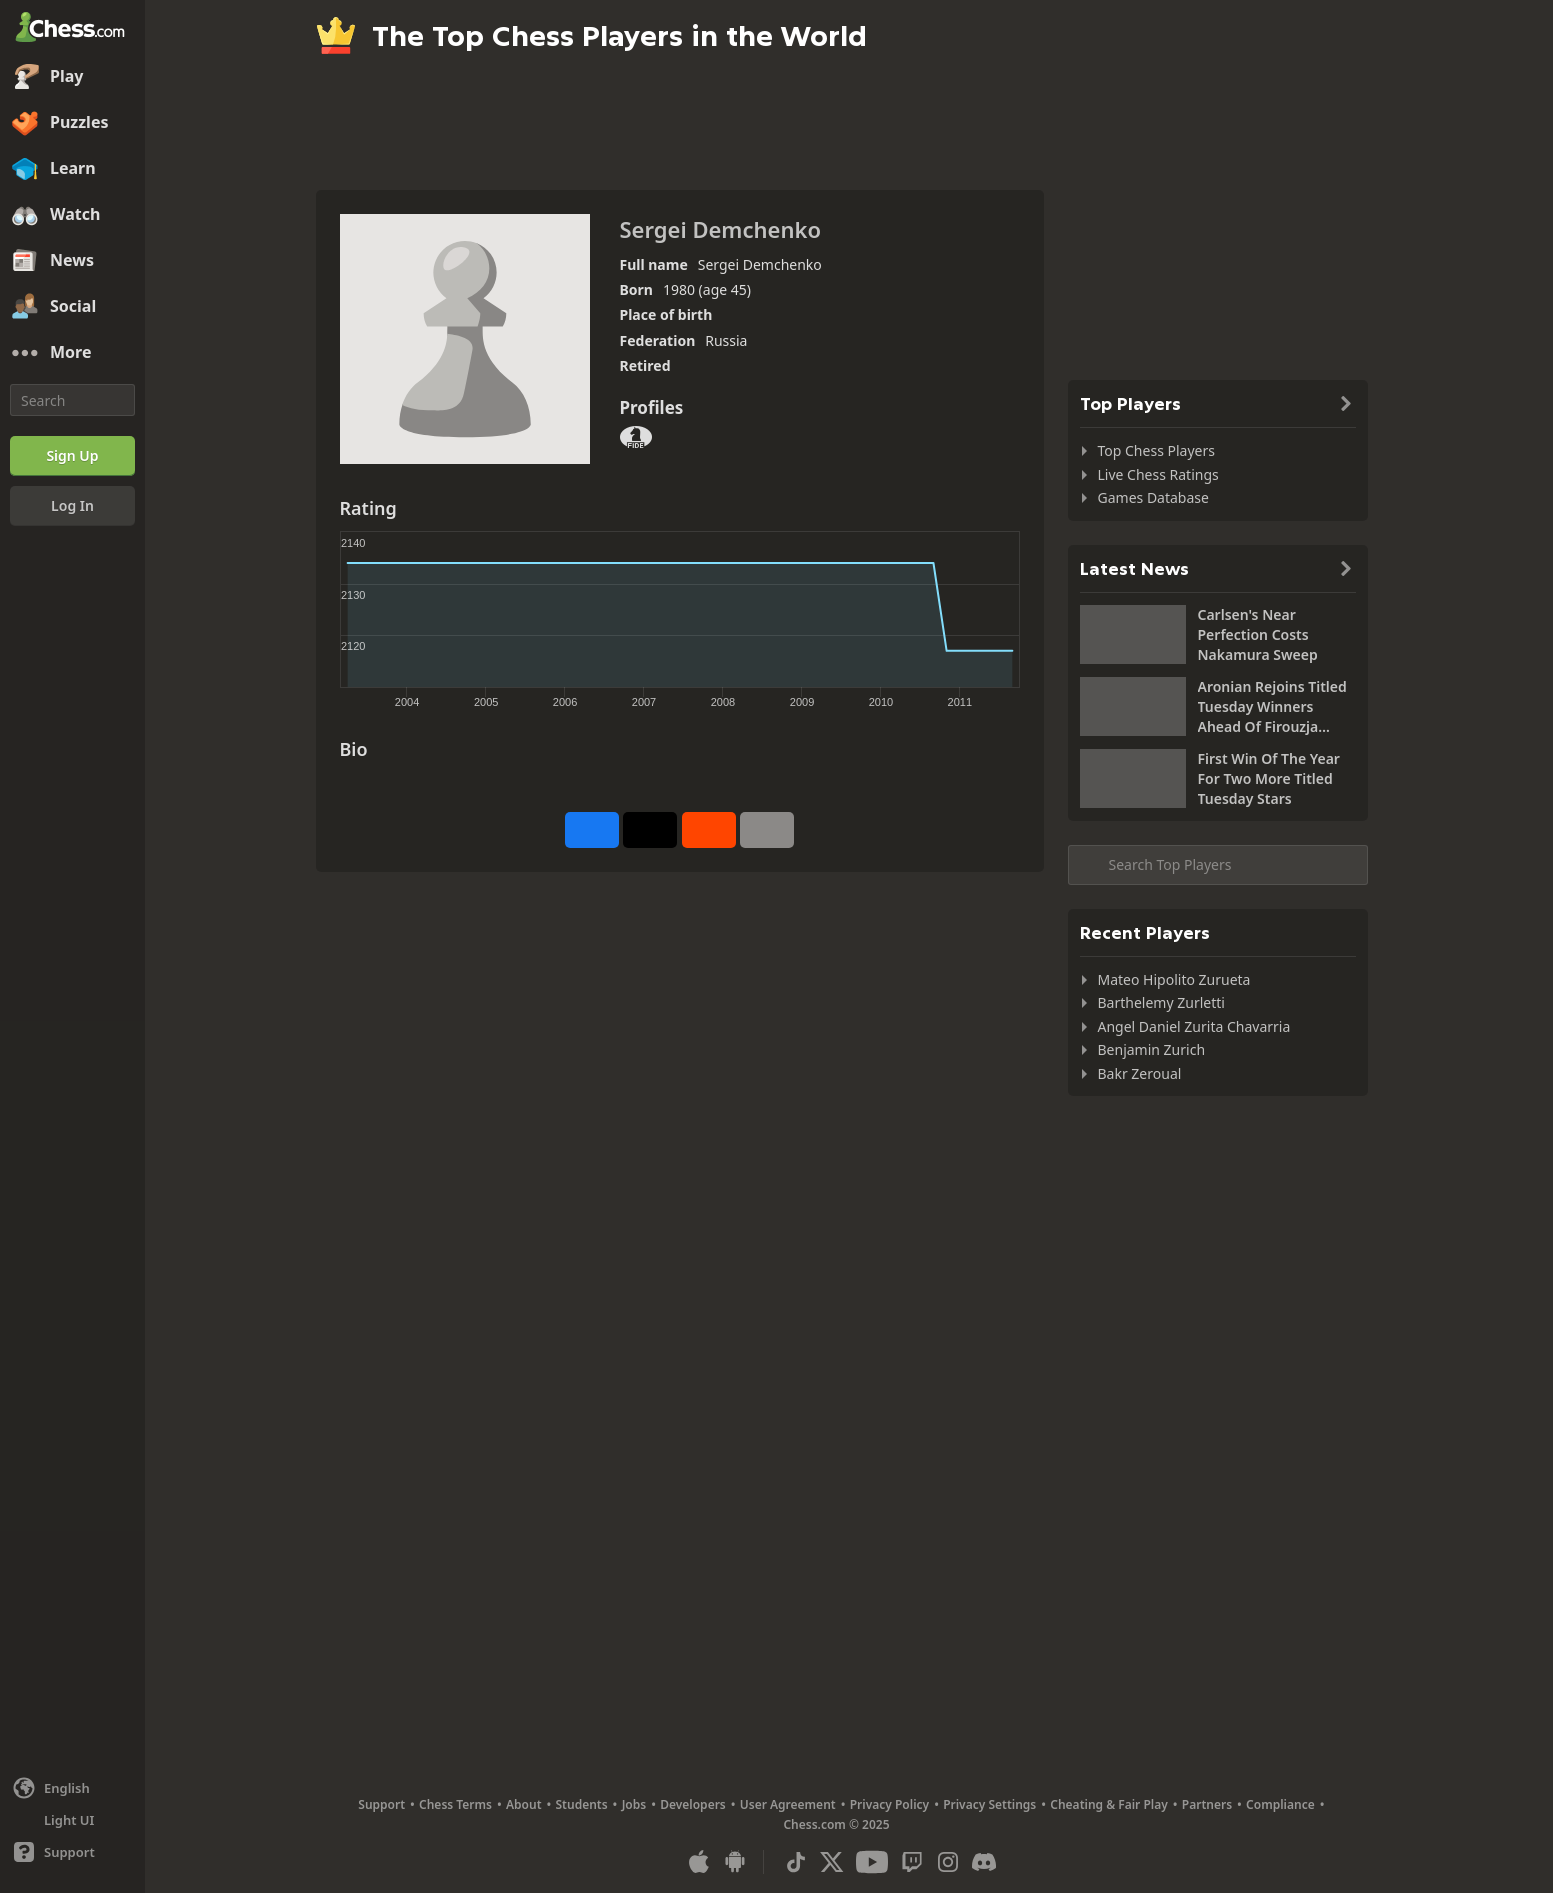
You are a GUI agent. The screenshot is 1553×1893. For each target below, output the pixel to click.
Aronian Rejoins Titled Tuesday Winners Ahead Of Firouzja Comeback (1272, 707)
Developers (693, 1804)
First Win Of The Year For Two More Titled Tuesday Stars (1269, 778)
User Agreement (788, 1804)
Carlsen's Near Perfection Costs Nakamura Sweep (1258, 634)
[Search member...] (1218, 865)
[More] (72, 353)
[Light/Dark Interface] (72, 1820)
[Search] (72, 400)
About (524, 1804)
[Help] (72, 1852)
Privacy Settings (989, 1804)
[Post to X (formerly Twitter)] (650, 830)
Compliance (1280, 1804)
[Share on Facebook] (592, 830)
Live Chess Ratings (1158, 474)
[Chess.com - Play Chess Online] (72, 29)
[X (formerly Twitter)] (832, 1862)
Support (381, 1804)
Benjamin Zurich (1152, 1049)
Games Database (1153, 497)
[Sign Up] (72, 456)
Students (582, 1804)
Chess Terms (455, 1804)
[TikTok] (796, 1862)
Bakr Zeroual (1140, 1073)
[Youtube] (872, 1862)
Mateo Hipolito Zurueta (1174, 979)
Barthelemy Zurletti (1161, 1002)
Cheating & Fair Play (1109, 1804)
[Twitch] (912, 1862)
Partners (1207, 1804)
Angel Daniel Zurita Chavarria (1194, 1026)
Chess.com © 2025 (836, 1824)
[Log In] (72, 506)
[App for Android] (735, 1862)
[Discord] (984, 1862)
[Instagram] (948, 1862)
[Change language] (72, 1788)
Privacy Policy (889, 1804)
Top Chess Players (1156, 450)
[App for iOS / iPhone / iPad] (699, 1862)
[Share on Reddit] (709, 830)
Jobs (634, 1804)
